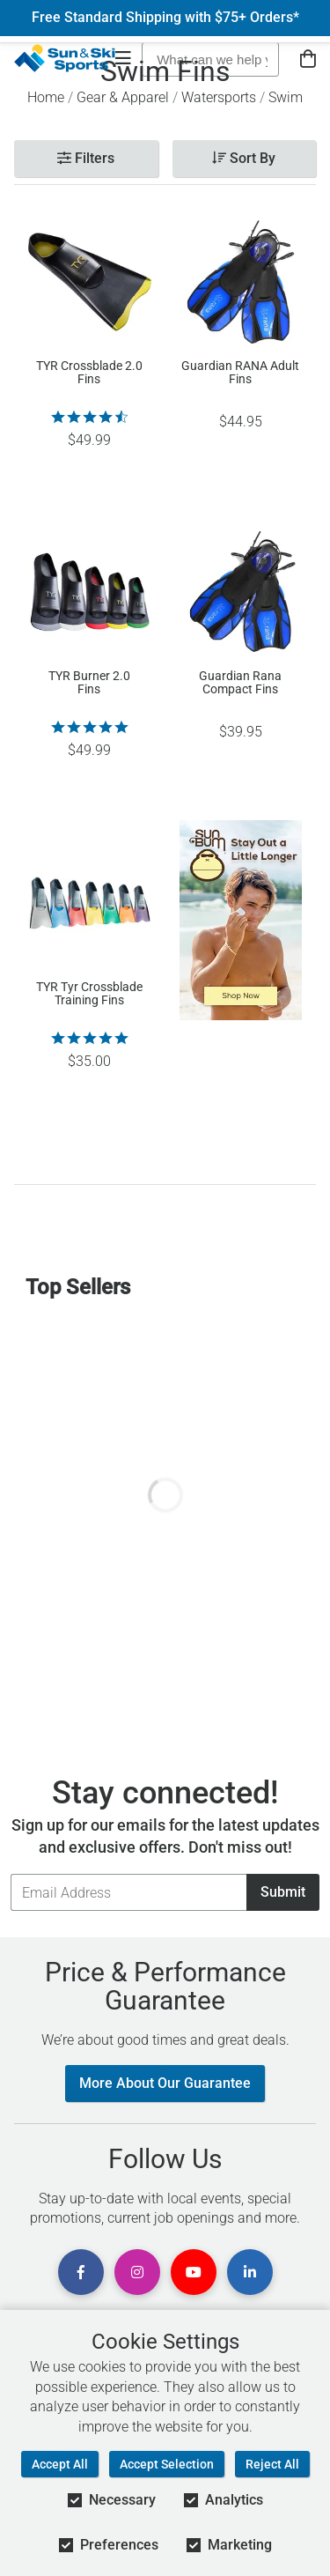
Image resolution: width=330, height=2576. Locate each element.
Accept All (60, 2464)
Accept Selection (167, 2464)
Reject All (272, 2464)
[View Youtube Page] (193, 2272)
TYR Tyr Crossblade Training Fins (89, 994)
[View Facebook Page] (81, 2272)
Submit (282, 1892)
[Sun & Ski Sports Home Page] (64, 58)
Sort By (243, 158)
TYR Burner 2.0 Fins (89, 683)
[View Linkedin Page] (250, 2272)
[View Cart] (308, 59)
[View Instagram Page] (137, 2272)
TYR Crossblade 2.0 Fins (89, 372)
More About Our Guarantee (165, 2083)
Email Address (10, 1873)
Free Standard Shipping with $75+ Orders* (165, 18)
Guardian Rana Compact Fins (240, 683)
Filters (85, 158)
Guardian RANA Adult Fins (240, 372)
